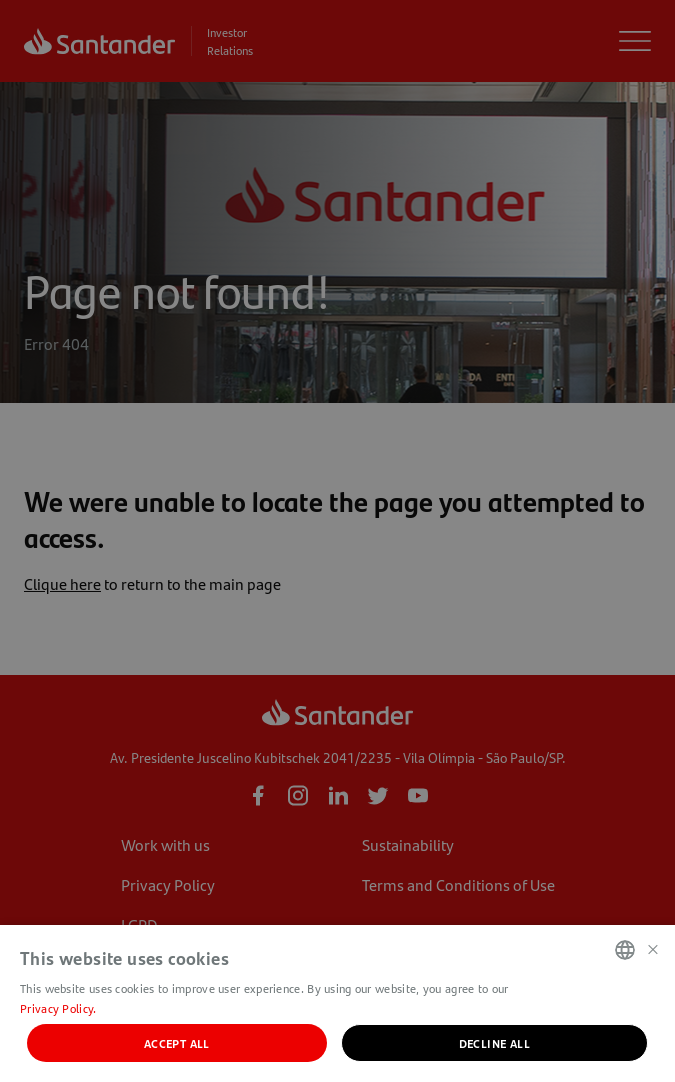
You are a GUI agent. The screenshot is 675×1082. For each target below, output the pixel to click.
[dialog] (337, 541)
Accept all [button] (177, 1043)
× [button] (652, 948)
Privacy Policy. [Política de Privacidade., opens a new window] (58, 1008)
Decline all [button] (494, 1043)
